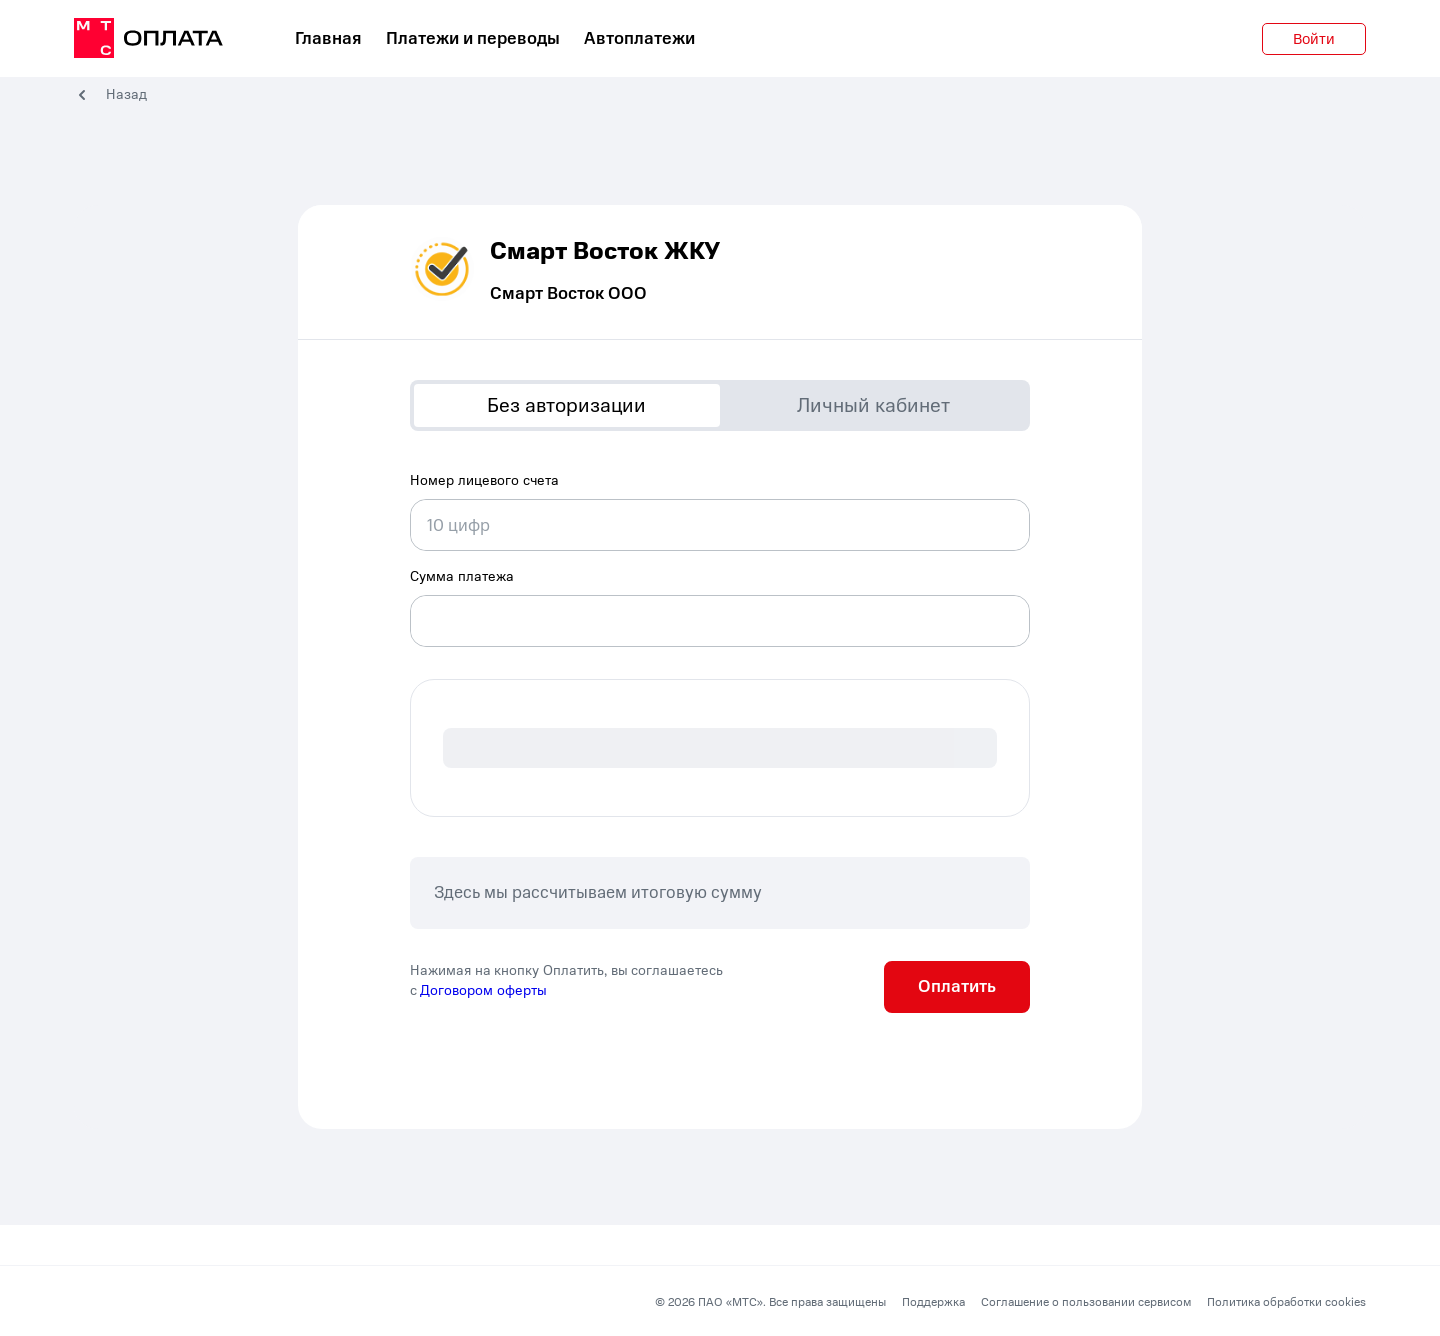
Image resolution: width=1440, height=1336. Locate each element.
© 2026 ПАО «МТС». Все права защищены (770, 1302)
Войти (1314, 39)
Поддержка (933, 1302)
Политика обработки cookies (1286, 1302)
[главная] (148, 39)
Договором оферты (483, 990)
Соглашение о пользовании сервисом (1086, 1302)
